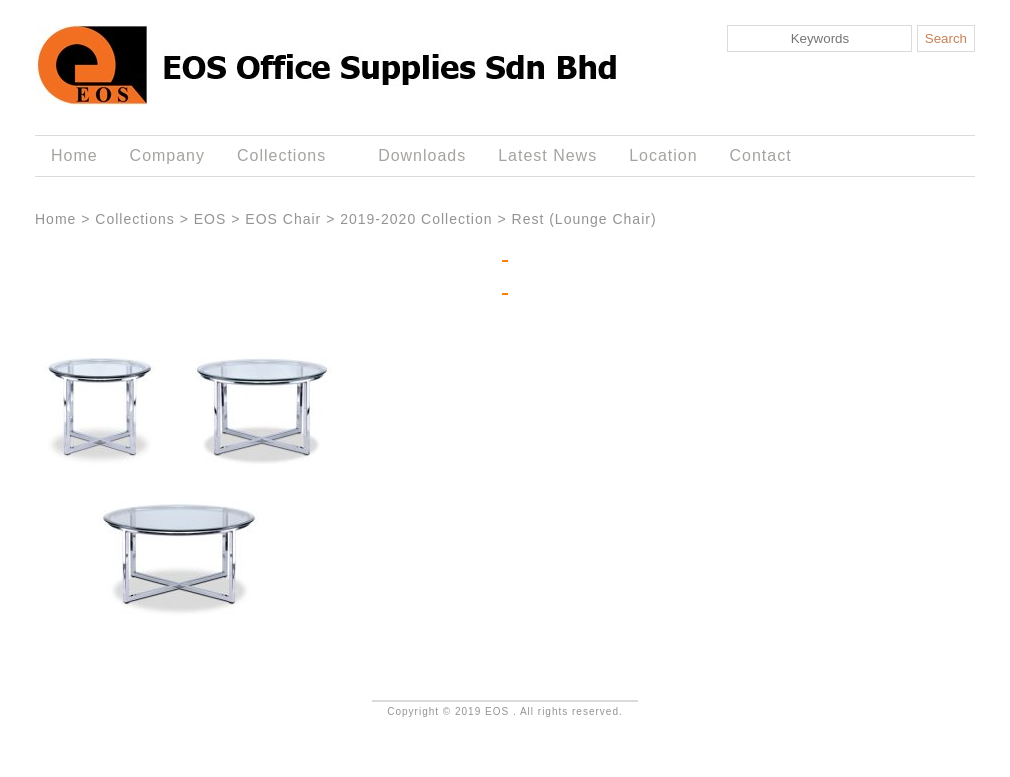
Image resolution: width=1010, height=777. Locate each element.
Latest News (547, 155)
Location (663, 155)
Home (74, 155)
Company (167, 155)
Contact (761, 155)
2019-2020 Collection (416, 219)
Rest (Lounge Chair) (584, 219)
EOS (210, 219)
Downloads (422, 155)
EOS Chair (283, 219)
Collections (285, 156)
